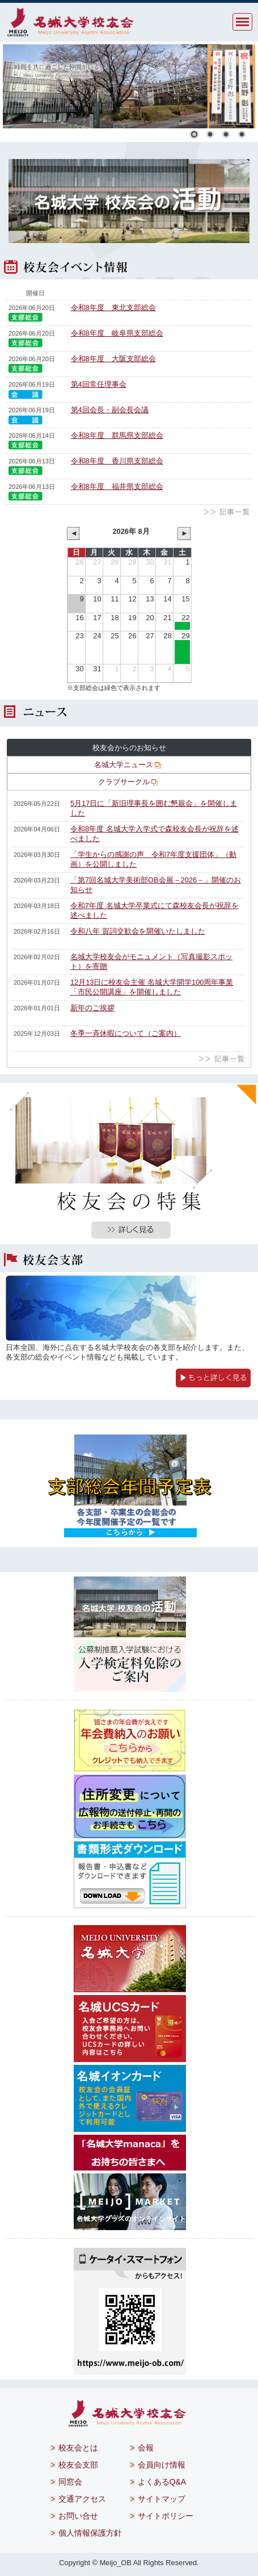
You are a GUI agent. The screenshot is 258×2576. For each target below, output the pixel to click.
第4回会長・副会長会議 (110, 409)
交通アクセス (82, 2498)
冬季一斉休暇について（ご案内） (125, 1033)
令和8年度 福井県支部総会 (117, 486)
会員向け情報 (161, 2464)
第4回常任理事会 (98, 384)
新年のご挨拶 (92, 1007)
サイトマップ (161, 2498)
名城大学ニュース (128, 764)
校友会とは (78, 2447)
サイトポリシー (165, 2515)
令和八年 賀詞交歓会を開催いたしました (137, 931)
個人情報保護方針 (90, 2532)
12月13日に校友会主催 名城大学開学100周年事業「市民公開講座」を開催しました (151, 987)
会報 (146, 2447)
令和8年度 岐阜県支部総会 (117, 333)
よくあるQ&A (162, 2481)
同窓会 (70, 2481)
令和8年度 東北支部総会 (113, 307)
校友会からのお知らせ (129, 747)
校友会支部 (78, 2464)
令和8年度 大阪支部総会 (113, 358)
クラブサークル (128, 781)
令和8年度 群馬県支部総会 (117, 435)
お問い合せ (78, 2515)
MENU (242, 22)
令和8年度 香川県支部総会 (117, 461)
